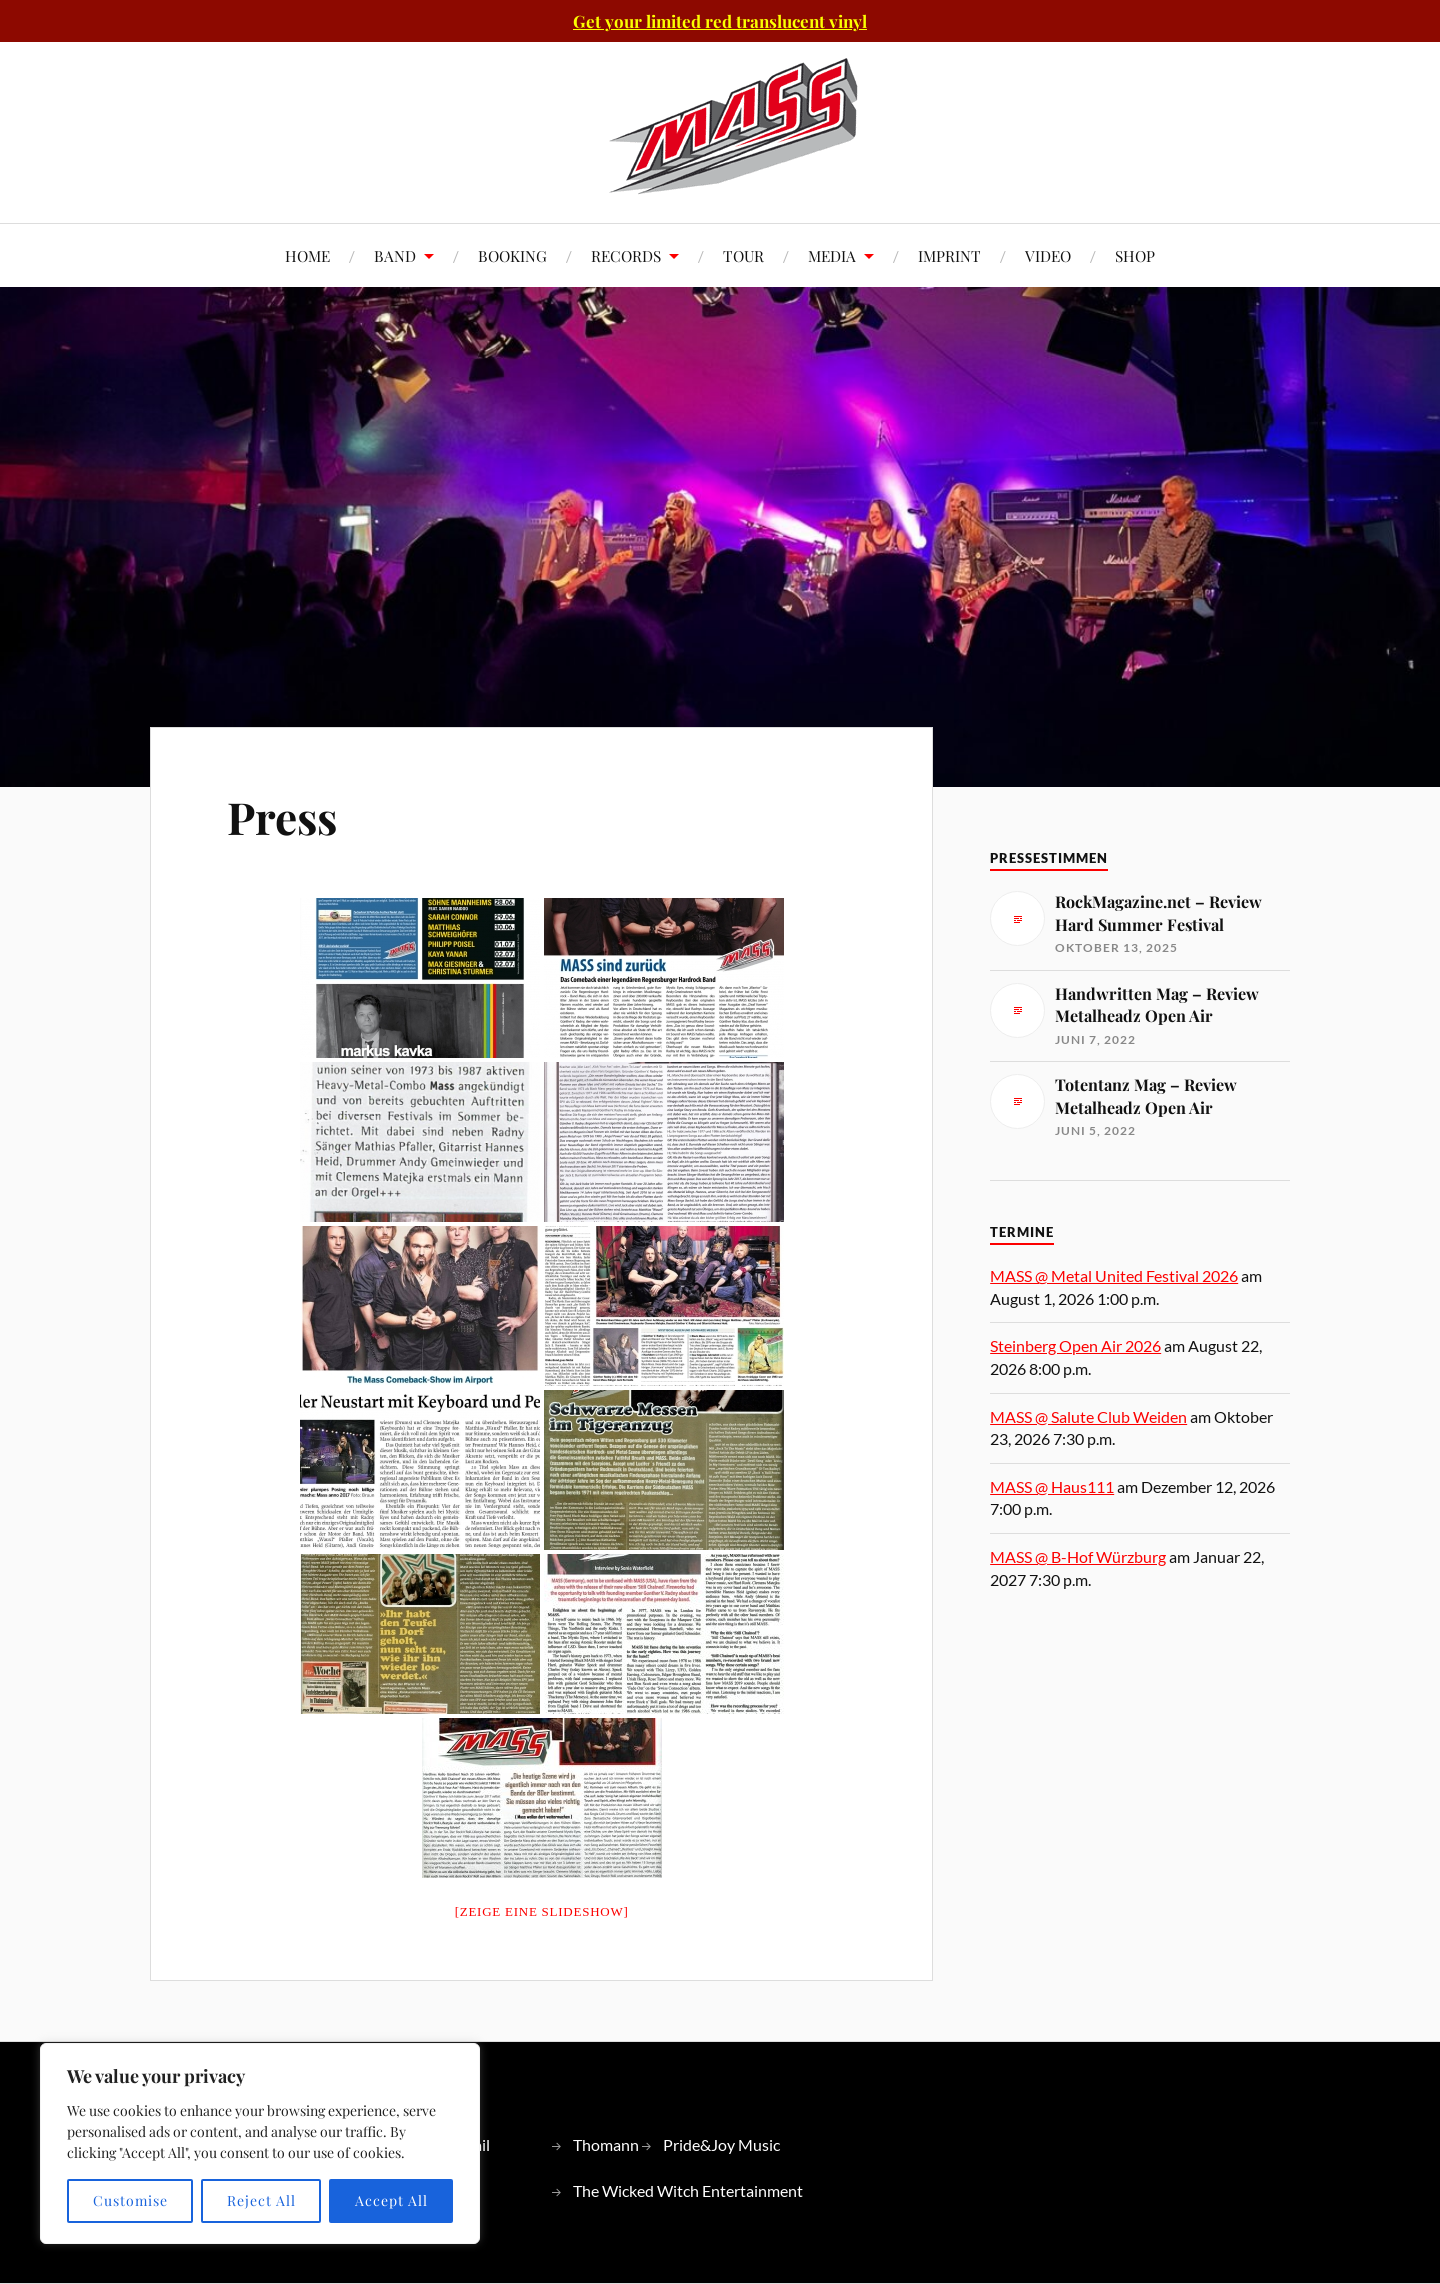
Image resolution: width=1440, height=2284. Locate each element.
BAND (395, 255)
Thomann (606, 2144)
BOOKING (512, 255)
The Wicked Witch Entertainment (688, 2190)
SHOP (1135, 255)
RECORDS (626, 255)
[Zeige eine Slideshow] (542, 1911)
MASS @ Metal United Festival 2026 (1114, 1275)
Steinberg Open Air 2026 (1075, 1345)
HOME (307, 255)
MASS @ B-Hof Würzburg (1078, 1556)
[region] (260, 2143)
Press (282, 816)
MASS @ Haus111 (1052, 1486)
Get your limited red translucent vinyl (720, 21)
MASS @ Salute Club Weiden (1088, 1416)
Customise (130, 2200)
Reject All (261, 2200)
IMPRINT (949, 255)
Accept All (391, 2200)
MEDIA (832, 255)
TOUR (743, 255)
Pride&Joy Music (721, 2144)
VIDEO (1048, 255)
